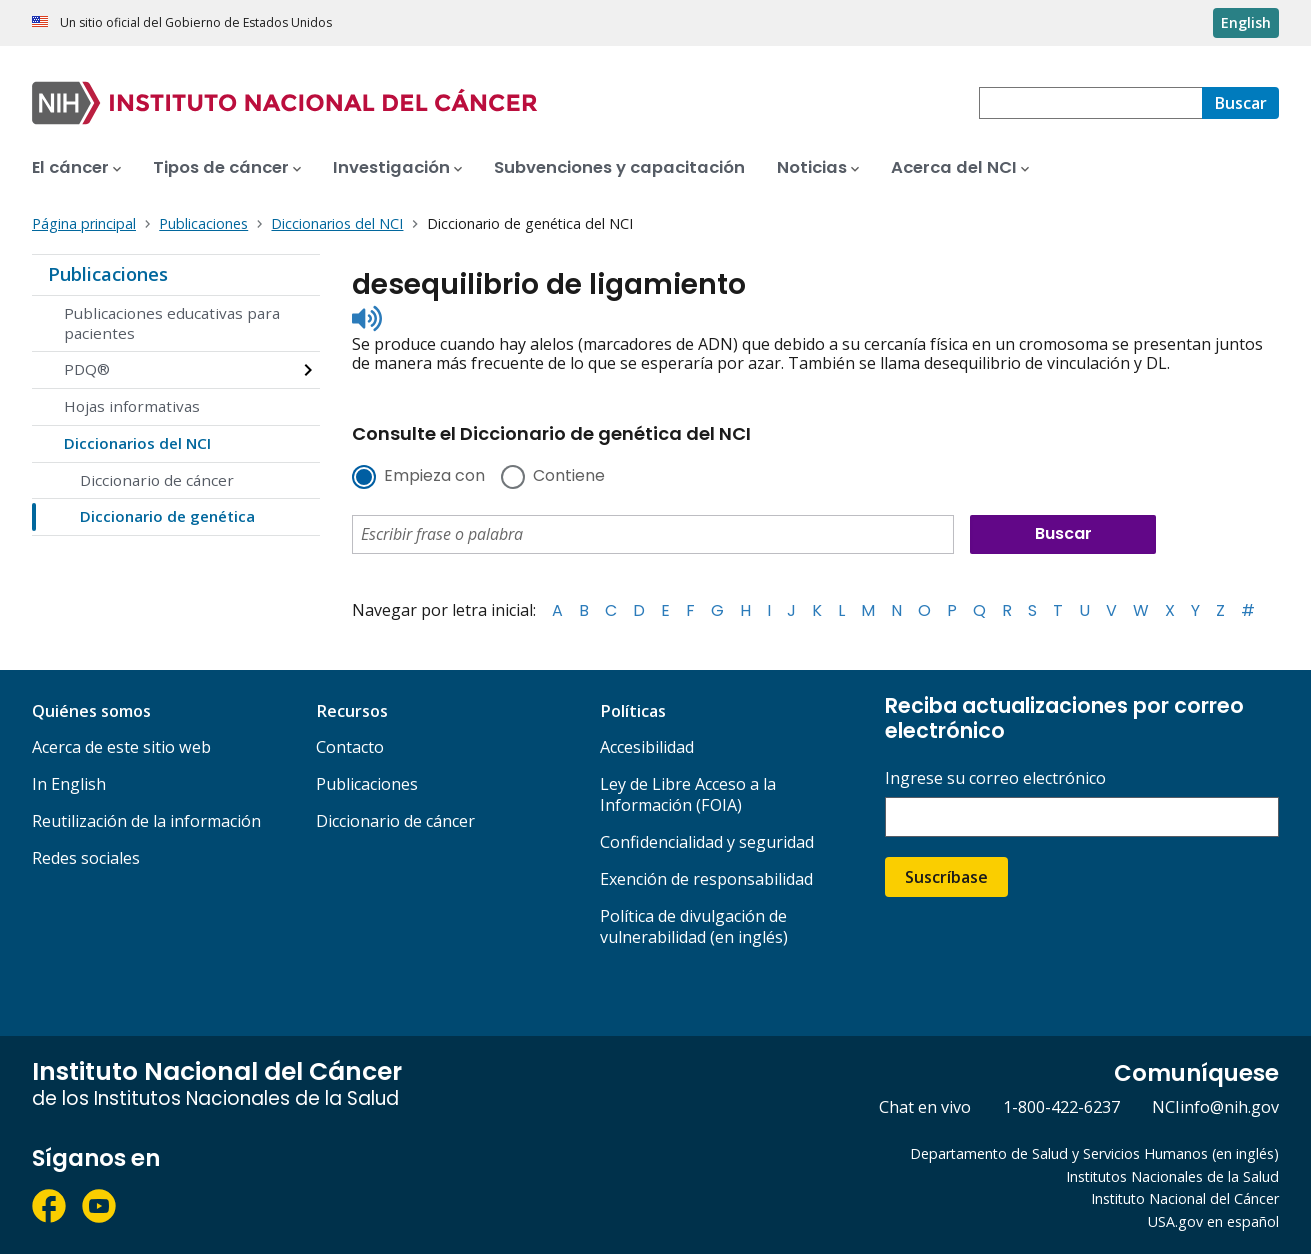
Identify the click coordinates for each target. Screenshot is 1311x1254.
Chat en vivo (925, 1107)
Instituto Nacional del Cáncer (1185, 1198)
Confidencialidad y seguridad (707, 842)
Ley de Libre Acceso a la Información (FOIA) (688, 794)
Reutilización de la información (146, 821)
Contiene (569, 477)
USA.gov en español (1213, 1221)
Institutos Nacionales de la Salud (1172, 1176)
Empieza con (434, 477)
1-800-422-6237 (1061, 1107)
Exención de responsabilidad (706, 879)
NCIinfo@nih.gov (1215, 1107)
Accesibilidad (647, 747)
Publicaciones (108, 274)
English (1246, 22)
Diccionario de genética (167, 516)
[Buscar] (1240, 103)
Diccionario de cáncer (157, 480)
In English (69, 784)
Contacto (350, 747)
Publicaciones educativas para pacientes (172, 323)
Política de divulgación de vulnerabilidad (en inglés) (694, 926)
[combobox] (1090, 103)
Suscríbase (946, 877)
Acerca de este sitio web (121, 747)
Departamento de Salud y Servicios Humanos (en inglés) (1094, 1153)
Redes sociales (86, 858)
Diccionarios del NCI (137, 443)
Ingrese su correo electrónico (995, 778)
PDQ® (87, 369)
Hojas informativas (132, 406)
